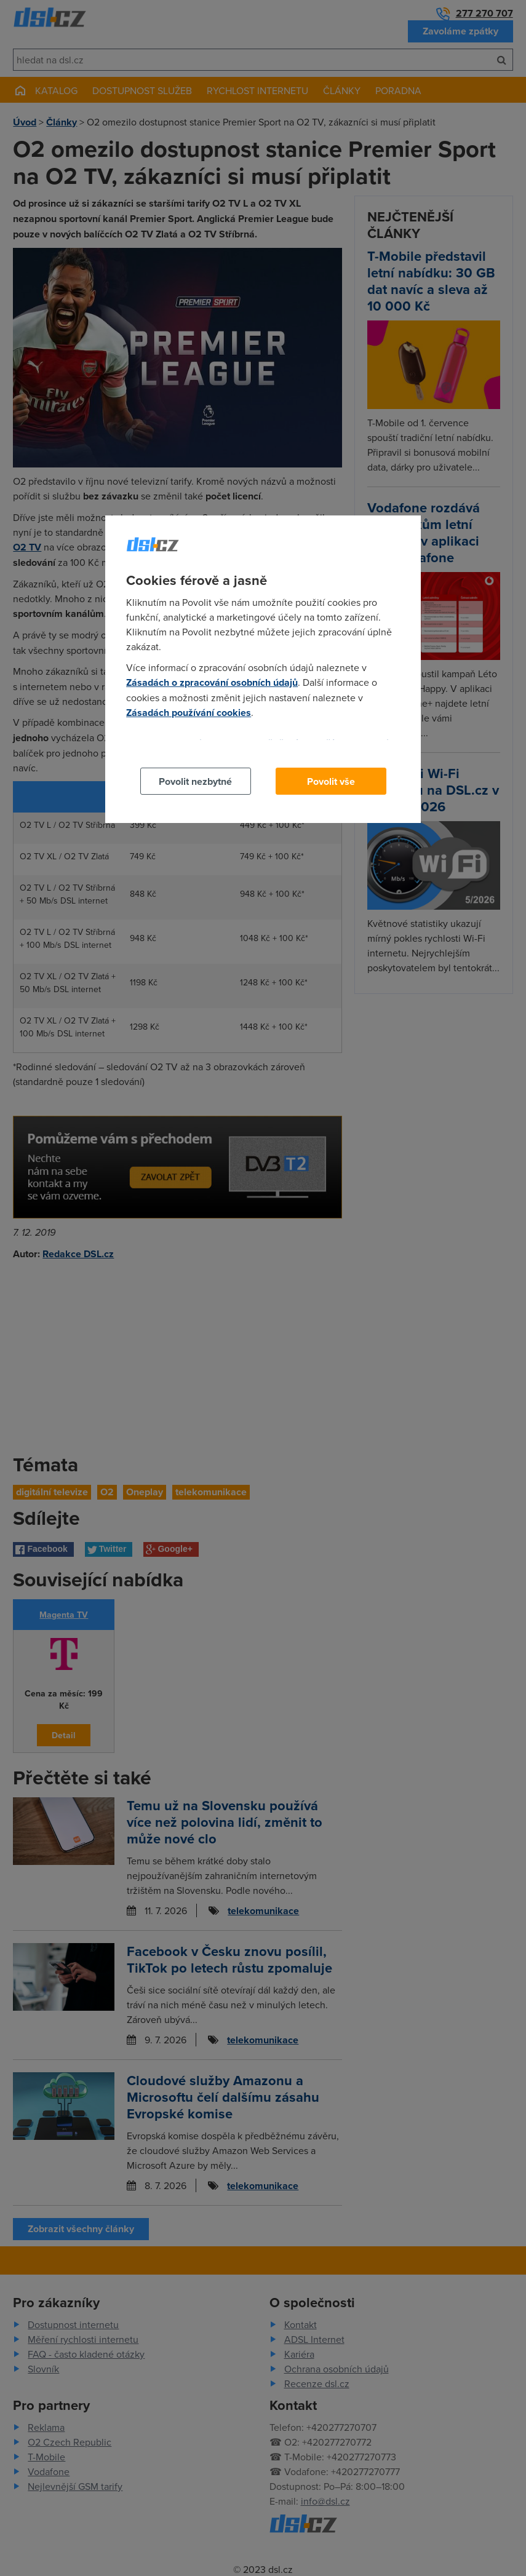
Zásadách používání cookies (188, 713)
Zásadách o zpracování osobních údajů (212, 682)
